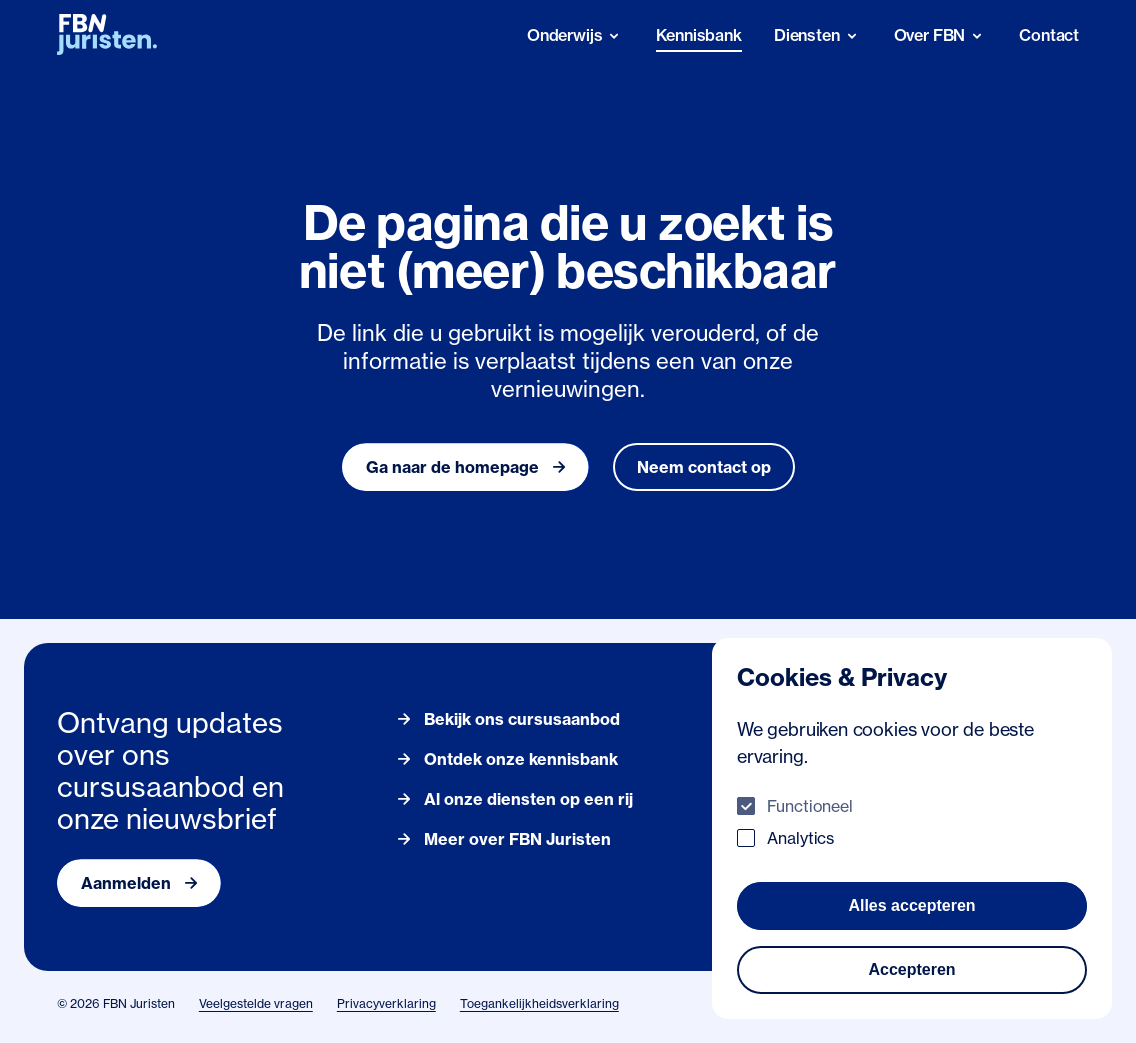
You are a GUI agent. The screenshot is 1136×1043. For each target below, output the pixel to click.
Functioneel (810, 806)
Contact (1049, 35)
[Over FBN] (941, 35)
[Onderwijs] (576, 35)
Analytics (800, 838)
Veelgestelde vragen (256, 1003)
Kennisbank (698, 35)
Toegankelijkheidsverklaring (539, 1003)
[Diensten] (818, 35)
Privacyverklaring (386, 1003)
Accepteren (911, 969)
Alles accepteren (911, 905)
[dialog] (912, 828)
